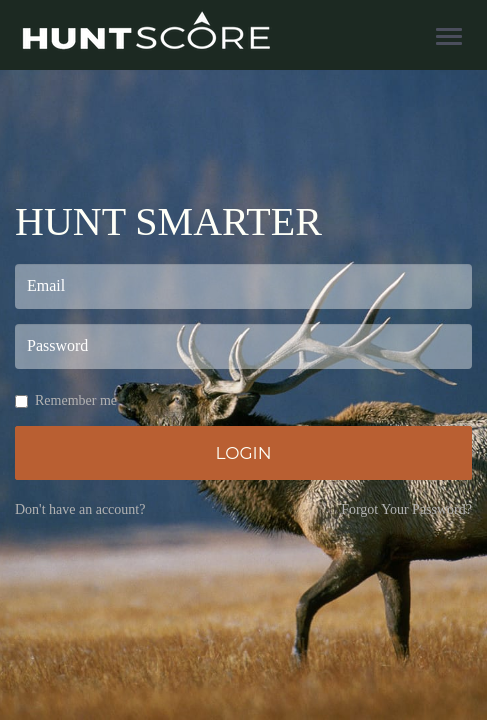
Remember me (66, 400)
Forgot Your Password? (406, 509)
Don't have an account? (80, 509)
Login (243, 453)
